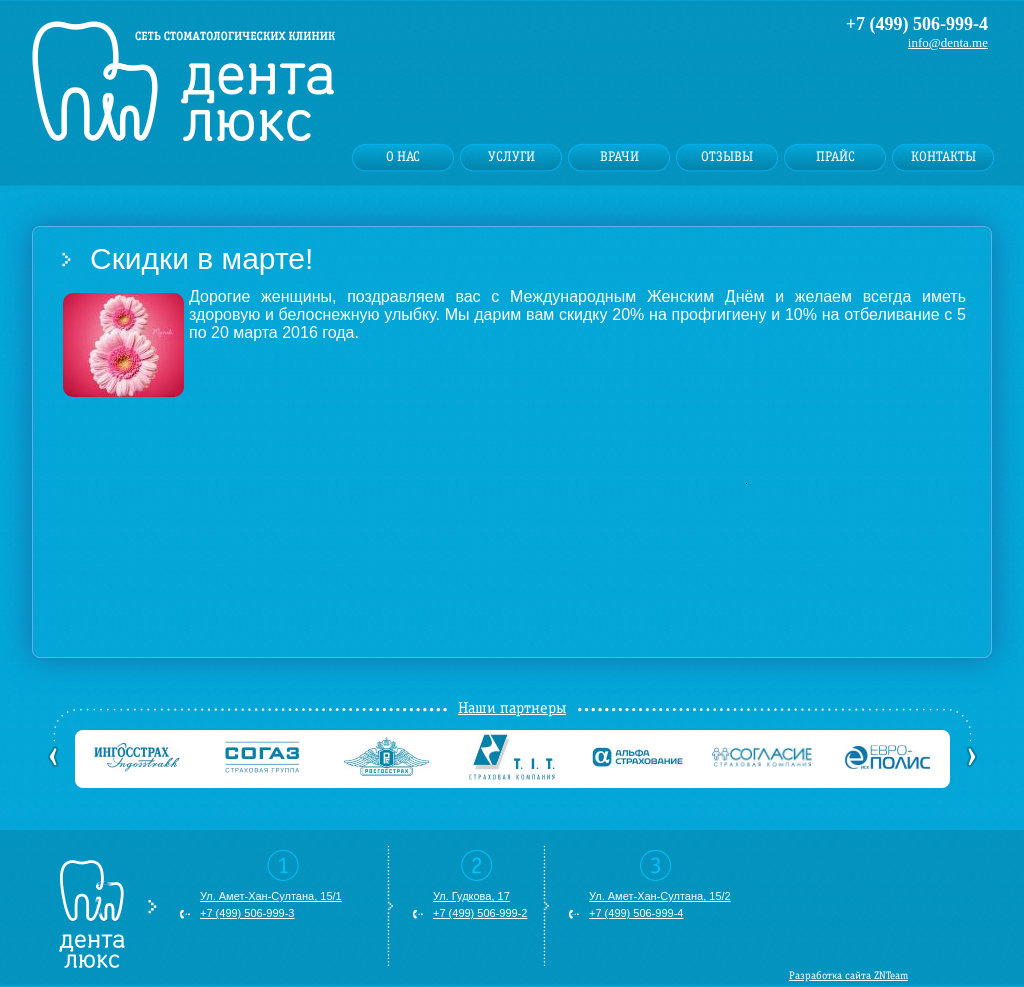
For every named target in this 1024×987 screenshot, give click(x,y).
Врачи (619, 157)
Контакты (943, 157)
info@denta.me (948, 42)
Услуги (511, 157)
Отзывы (727, 157)
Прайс (835, 157)
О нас (403, 157)
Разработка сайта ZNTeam (848, 975)
